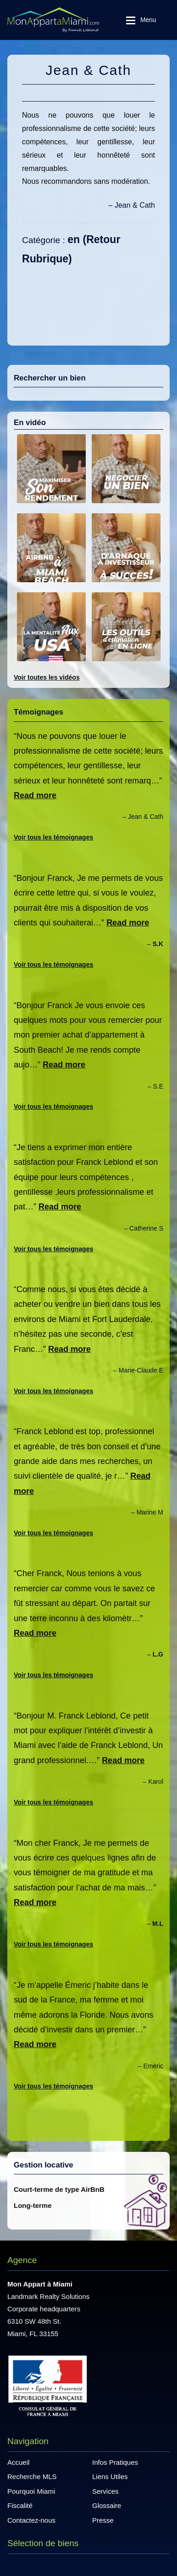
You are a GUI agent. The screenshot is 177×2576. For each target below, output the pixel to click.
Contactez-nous (31, 2520)
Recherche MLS (32, 2476)
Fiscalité (20, 2505)
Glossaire (106, 2505)
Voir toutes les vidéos (47, 677)
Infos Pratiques (115, 2462)
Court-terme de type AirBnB (59, 2189)
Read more (35, 795)
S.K (158, 944)
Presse (103, 2520)
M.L (157, 1923)
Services (105, 2491)
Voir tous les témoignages (53, 837)
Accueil (18, 2462)
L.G (158, 1654)
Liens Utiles (110, 2476)
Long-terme (33, 2205)
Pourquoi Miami (31, 2491)
